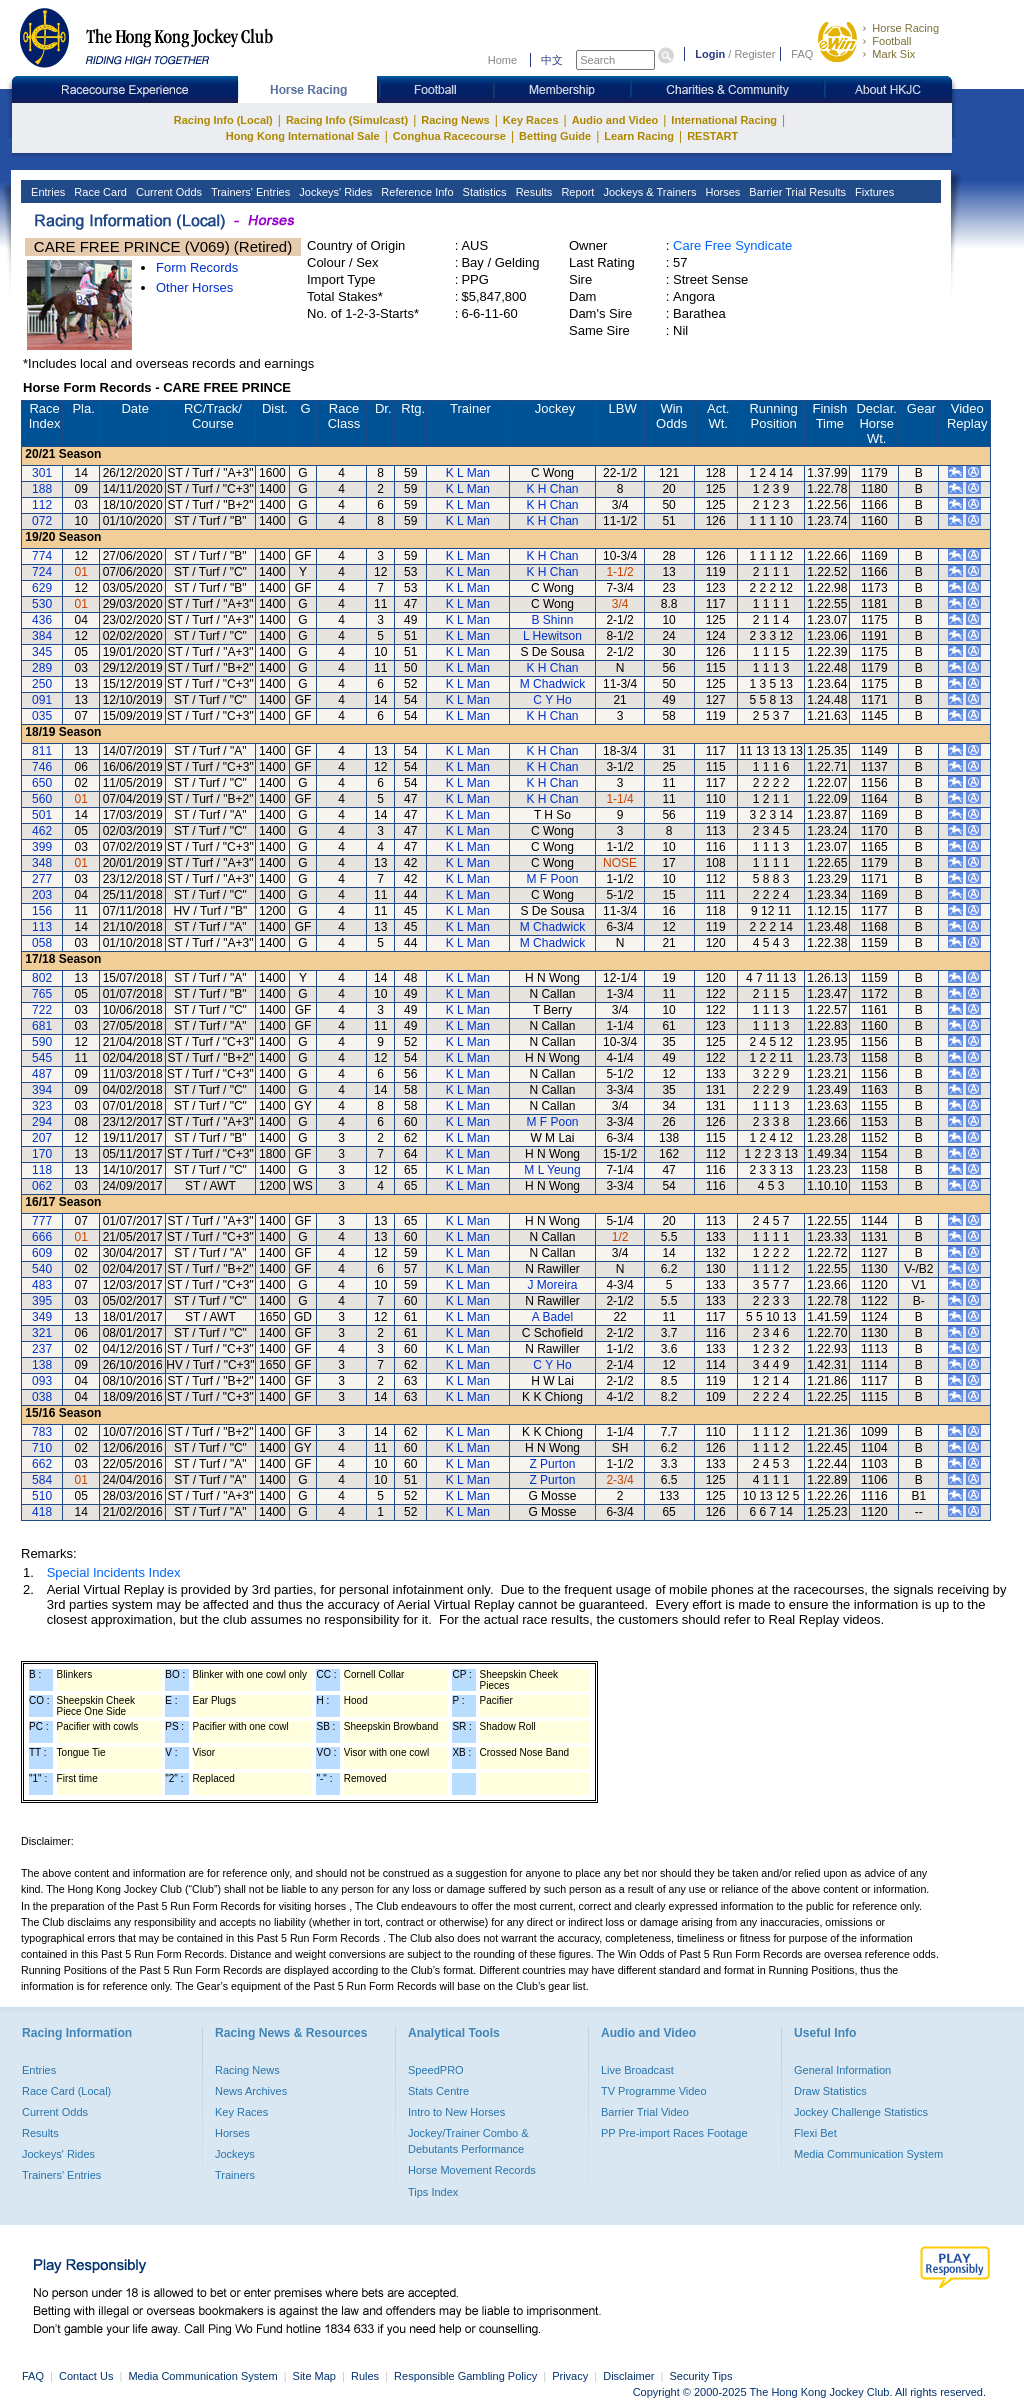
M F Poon (552, 879)
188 (42, 489)
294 (42, 1122)
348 (42, 863)
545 (42, 1058)
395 (42, 1301)
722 (42, 1010)
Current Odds (167, 192)
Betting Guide (555, 136)
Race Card (99, 192)
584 (42, 1480)
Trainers (235, 2175)
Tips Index (433, 2192)
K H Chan (552, 489)
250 (42, 684)
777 (42, 1221)
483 (42, 1285)
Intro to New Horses (456, 2112)
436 (42, 620)
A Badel (552, 1317)
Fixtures (873, 192)
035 (42, 716)
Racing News (455, 120)
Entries (46, 192)
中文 (552, 60)
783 (42, 1432)
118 (42, 1170)
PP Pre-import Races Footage (674, 2133)
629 (42, 588)
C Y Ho (552, 700)
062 (42, 1186)
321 (42, 1333)
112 (42, 505)
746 (42, 767)
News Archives (251, 2091)
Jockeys (235, 2154)
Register (754, 54)
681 (42, 1026)
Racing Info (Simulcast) (347, 120)
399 (42, 847)
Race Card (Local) (66, 2091)
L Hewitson (552, 636)
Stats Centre (438, 2091)
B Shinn (552, 620)
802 (42, 978)
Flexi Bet (815, 2133)
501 (42, 815)
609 (42, 1253)
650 (42, 783)
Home (502, 60)
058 (42, 943)
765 (42, 994)
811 (42, 751)
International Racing (724, 120)
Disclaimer (628, 2376)
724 (42, 572)
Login (710, 54)
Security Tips (701, 2376)
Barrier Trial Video (645, 2112)
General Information (842, 2070)
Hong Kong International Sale (303, 136)
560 (42, 799)
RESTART (712, 136)
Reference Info (415, 192)
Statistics (483, 192)
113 (42, 927)
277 (42, 879)
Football (891, 41)
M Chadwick (552, 684)
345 (42, 652)
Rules (366, 2376)
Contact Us (86, 2376)
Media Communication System (868, 2154)
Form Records (197, 267)
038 (42, 1397)
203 (42, 895)
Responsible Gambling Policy (465, 2376)
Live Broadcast (637, 2070)
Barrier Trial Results (796, 192)
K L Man (468, 473)
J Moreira (552, 1285)
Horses (721, 192)
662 (42, 1464)
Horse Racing (905, 28)
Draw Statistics (830, 2091)
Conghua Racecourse (449, 136)
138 (42, 1365)
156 (42, 911)
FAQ (802, 54)
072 (42, 521)
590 (42, 1042)
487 (42, 1074)
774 (42, 556)
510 (42, 1496)
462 (42, 831)
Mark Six (893, 54)
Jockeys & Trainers (648, 192)
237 (42, 1349)
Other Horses (194, 287)
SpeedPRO (436, 2070)
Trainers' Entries (249, 192)
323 (42, 1106)
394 (42, 1090)
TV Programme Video (654, 2091)
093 (42, 1381)
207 (42, 1138)
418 (42, 1512)
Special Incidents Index (114, 1572)
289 (42, 668)
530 (42, 604)
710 (42, 1448)
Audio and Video (615, 120)
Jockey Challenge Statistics (861, 2112)
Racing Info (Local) (223, 120)
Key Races (531, 120)
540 (42, 1269)
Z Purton (552, 1464)
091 (42, 700)
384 (42, 636)
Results (533, 192)
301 (42, 473)
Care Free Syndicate (732, 245)
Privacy (570, 2376)
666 (42, 1237)
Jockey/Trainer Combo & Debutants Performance (468, 2141)
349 (42, 1317)
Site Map (314, 2376)
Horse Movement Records (472, 2170)
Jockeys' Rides (334, 192)
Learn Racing (639, 136)
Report (576, 192)
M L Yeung (552, 1170)
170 (42, 1154)
